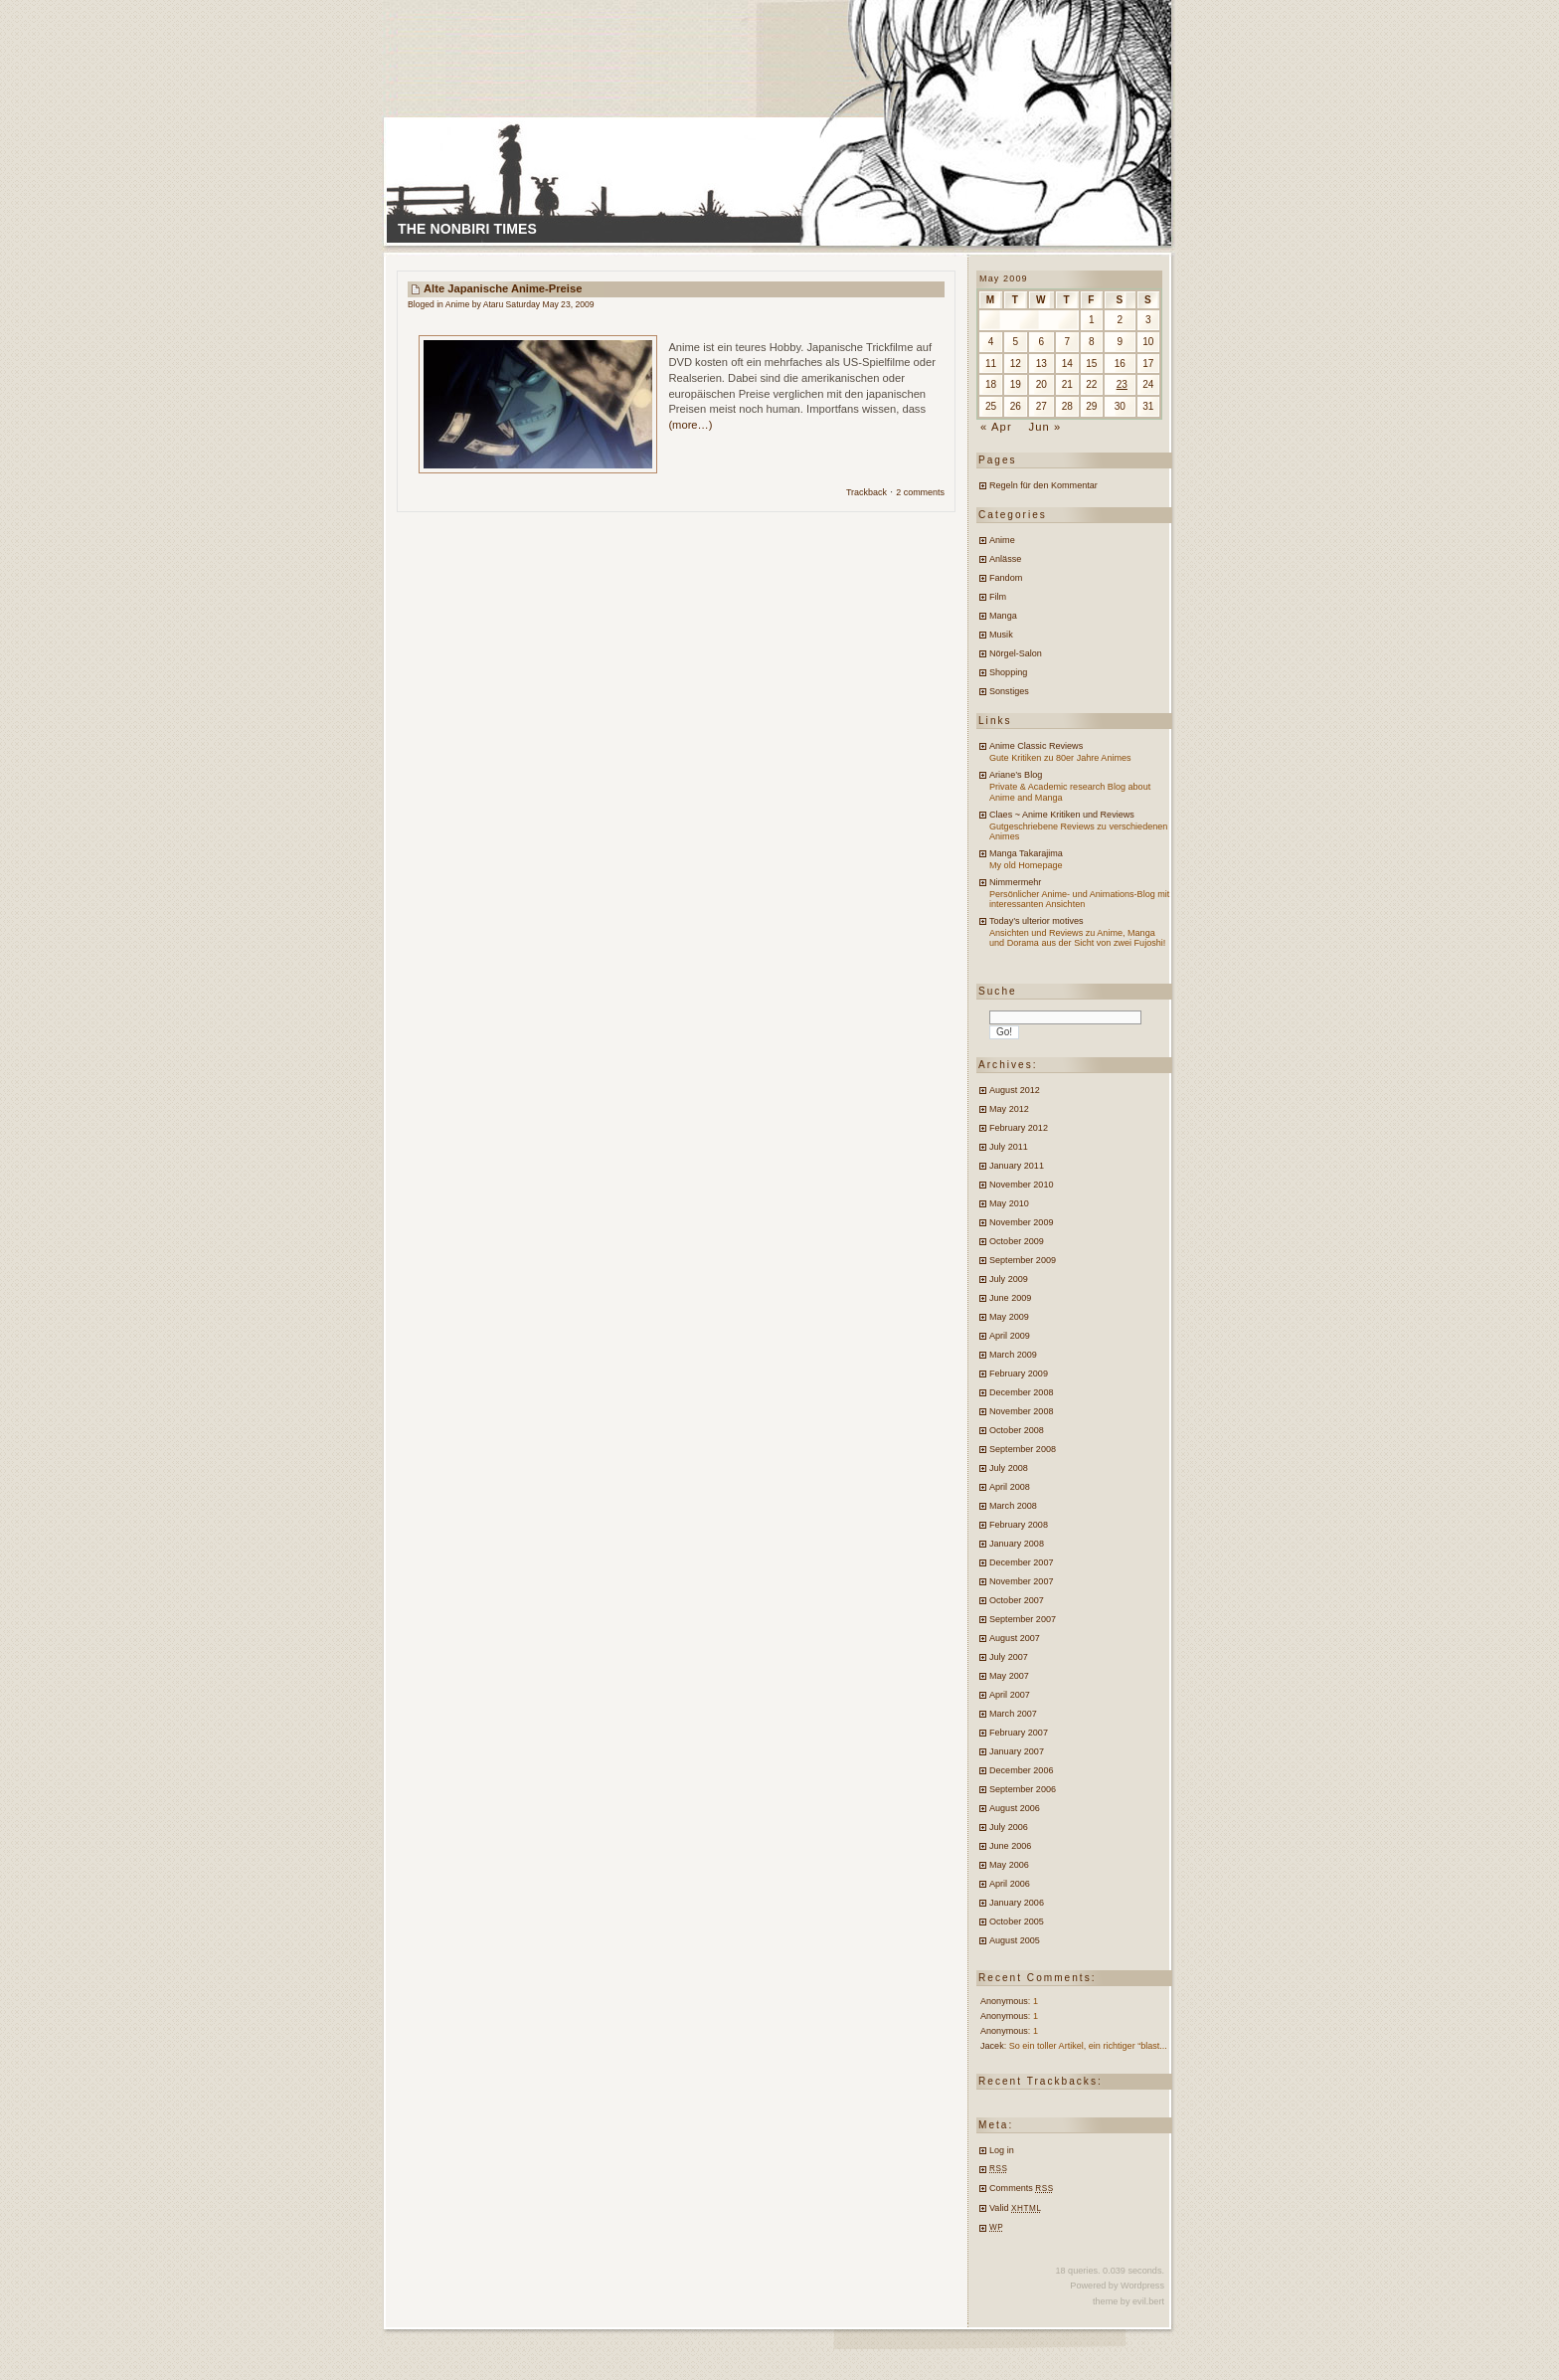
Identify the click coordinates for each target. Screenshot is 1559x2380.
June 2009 (1010, 1298)
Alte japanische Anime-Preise (503, 288)
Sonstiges (1009, 691)
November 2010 (1021, 1185)
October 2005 (1016, 1921)
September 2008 (1022, 1449)
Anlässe (1005, 559)
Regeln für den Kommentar (1043, 485)
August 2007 (1014, 1638)
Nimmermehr (1015, 882)
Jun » (1044, 427)
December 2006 (1021, 1770)
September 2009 (1022, 1260)
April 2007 (1009, 1695)
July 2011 (1008, 1147)
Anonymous (1004, 2001)
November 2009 (1021, 1222)
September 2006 (1022, 1789)
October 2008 (1016, 1430)
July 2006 (1008, 1827)
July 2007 (1008, 1657)
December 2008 (1021, 1392)
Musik (1001, 635)
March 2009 (1013, 1355)
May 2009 (1009, 1317)
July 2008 (1008, 1468)
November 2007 (1021, 1581)
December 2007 (1021, 1562)
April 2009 (1009, 1336)
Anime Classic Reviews (1036, 746)
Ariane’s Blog (1015, 775)
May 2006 (1009, 1865)
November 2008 (1021, 1411)
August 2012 (1014, 1090)
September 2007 (1022, 1619)
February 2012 (1018, 1128)
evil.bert (1148, 2301)
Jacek (992, 2046)
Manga (1003, 616)
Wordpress (1142, 2285)
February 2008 (1018, 1525)
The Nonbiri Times (467, 229)
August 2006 (1014, 1808)
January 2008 (1016, 1544)
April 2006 (1009, 1884)
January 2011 (1016, 1166)
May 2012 (1009, 1109)
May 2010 (1009, 1203)
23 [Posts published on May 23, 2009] (1122, 384)
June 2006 (1010, 1846)
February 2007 (1018, 1733)
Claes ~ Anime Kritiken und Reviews (1061, 815)
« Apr (996, 427)
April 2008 (1009, 1487)
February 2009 (1018, 1373)
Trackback (866, 492)
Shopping (1008, 672)
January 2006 (1016, 1903)
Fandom (1005, 578)
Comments (1021, 2188)
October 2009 (1016, 1241)
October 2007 (1016, 1600)
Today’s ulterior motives (1036, 921)
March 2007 (1013, 1714)
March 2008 (1013, 1506)
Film (997, 597)
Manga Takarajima (1026, 853)
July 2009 (1008, 1279)
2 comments (920, 492)
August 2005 (1014, 1940)
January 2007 (1016, 1751)
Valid (1015, 2208)
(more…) (690, 425)
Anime (457, 304)
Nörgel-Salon (1015, 653)
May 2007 (1009, 1676)
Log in (1001, 2150)
